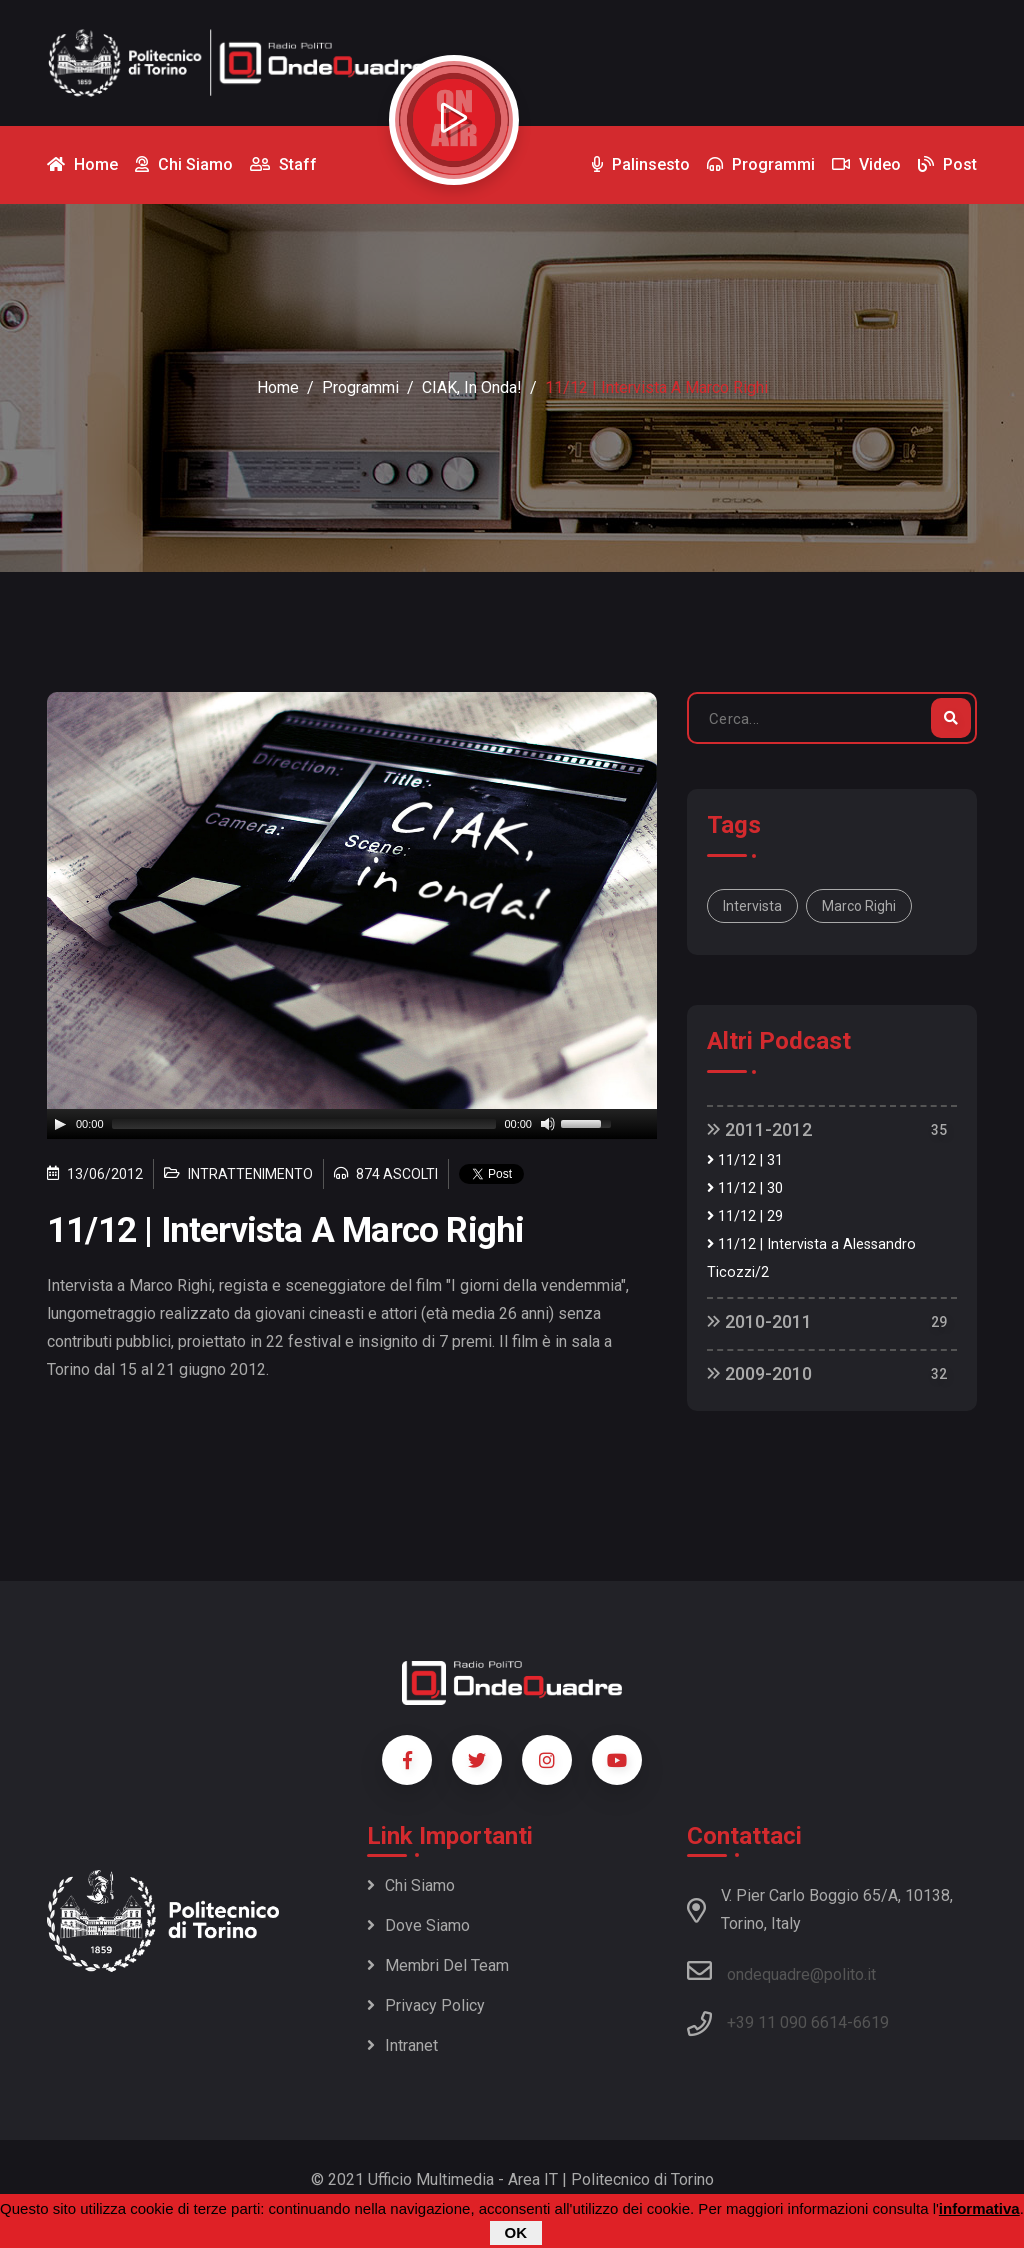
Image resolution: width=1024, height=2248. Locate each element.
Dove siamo (418, 1925)
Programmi (360, 387)
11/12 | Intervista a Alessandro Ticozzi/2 (811, 1258)
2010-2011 (759, 1321)
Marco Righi (859, 906)
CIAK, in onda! (472, 387)
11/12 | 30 (745, 1188)
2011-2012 (759, 1129)
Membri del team (438, 1965)
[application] (352, 1124)
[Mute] (548, 1124)
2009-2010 (759, 1373)
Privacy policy (426, 2005)
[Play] (60, 1124)
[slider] (304, 1124)
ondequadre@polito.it (781, 1971)
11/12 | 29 (745, 1216)
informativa (979, 2208)
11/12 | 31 (745, 1160)
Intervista (752, 906)
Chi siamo (411, 1885)
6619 (871, 2022)
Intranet (402, 2045)
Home (278, 387)
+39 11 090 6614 (787, 2022)
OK (516, 2232)
